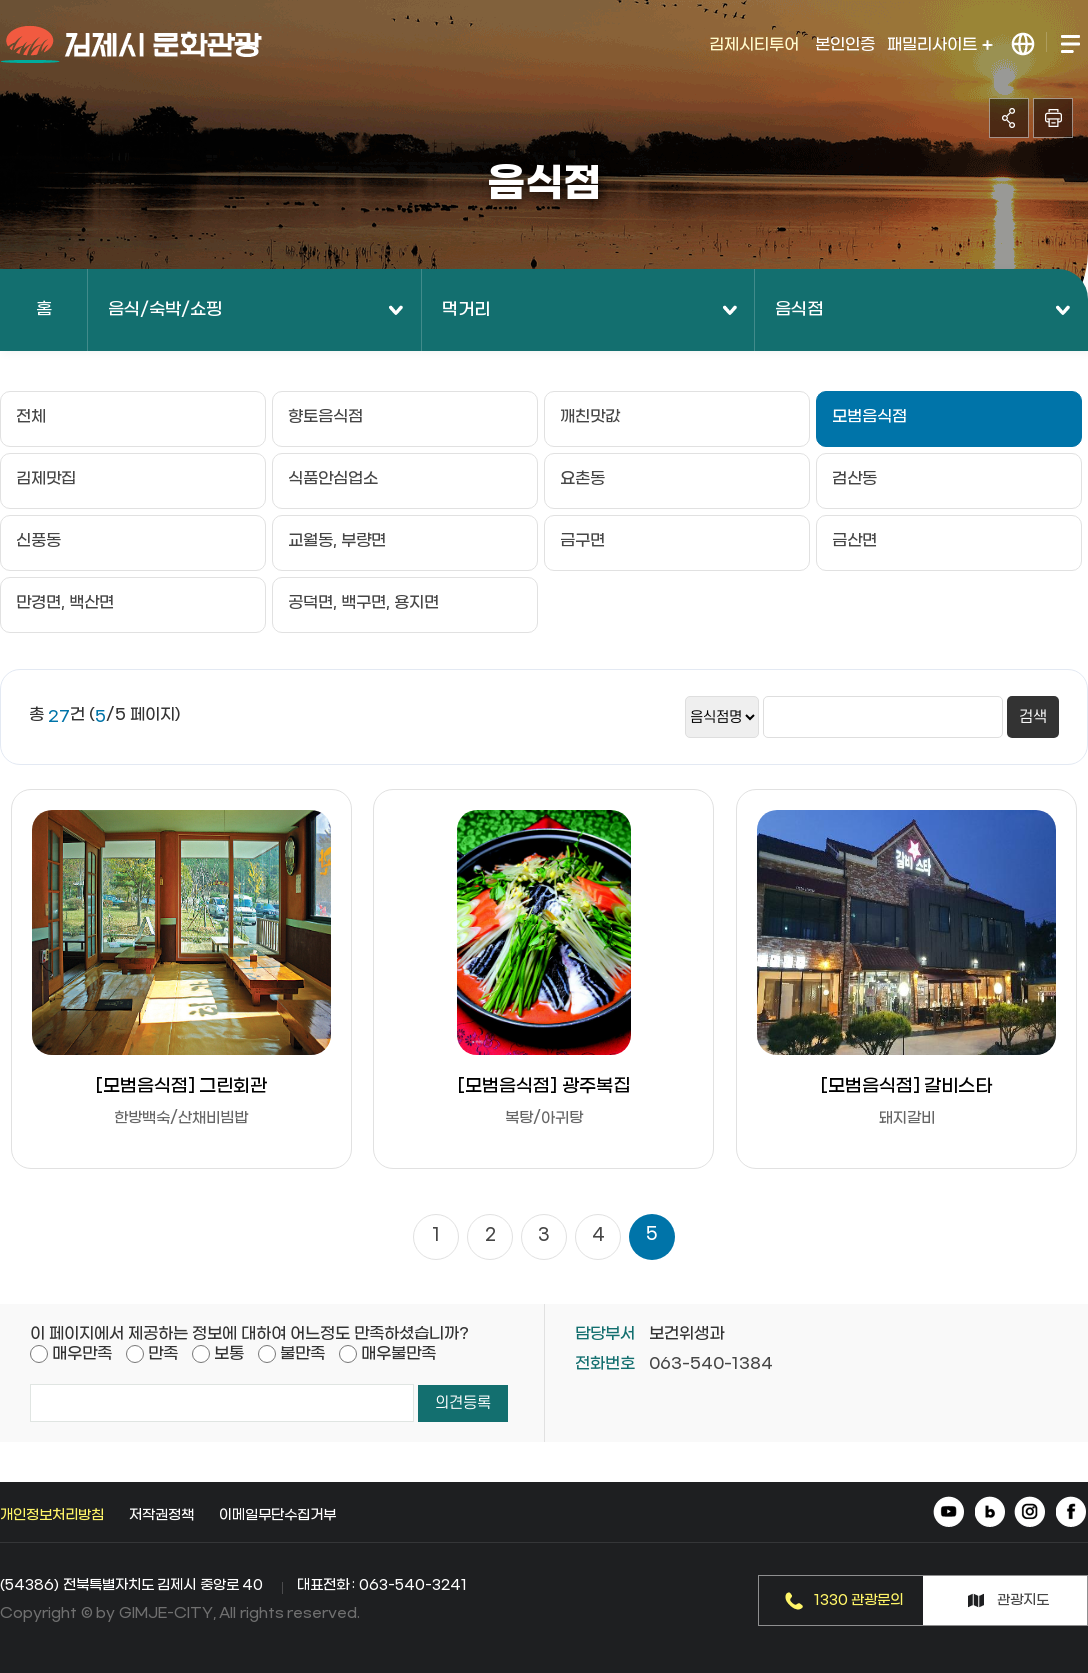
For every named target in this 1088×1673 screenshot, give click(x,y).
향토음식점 (325, 416)
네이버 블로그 (990, 1513)
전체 (31, 416)
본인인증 (845, 44)
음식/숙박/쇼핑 (165, 310)
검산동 (854, 478)
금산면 (854, 540)
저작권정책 (161, 1515)
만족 (163, 1353)
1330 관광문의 (859, 1600)
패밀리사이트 (940, 44)
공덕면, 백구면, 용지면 (363, 602)
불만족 (302, 1353)
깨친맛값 (590, 416)
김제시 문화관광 (132, 45)
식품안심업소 (333, 478)
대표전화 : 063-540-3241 (382, 1585)
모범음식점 (869, 416)
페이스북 (1070, 1513)
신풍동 (38, 540)
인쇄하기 (1053, 118)
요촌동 (582, 478)
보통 (229, 1353)
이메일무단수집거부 (277, 1515)
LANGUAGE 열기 (1023, 44)
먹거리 (466, 310)
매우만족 (82, 1353)
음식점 (799, 310)
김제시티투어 (754, 44)
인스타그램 (1030, 1513)
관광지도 (1023, 1600)
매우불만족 (398, 1353)
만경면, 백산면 (65, 602)
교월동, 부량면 (337, 540)
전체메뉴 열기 (1069, 44)
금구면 (582, 540)
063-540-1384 (711, 1363)
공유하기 (1009, 118)
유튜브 (950, 1513)
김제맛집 (46, 478)
